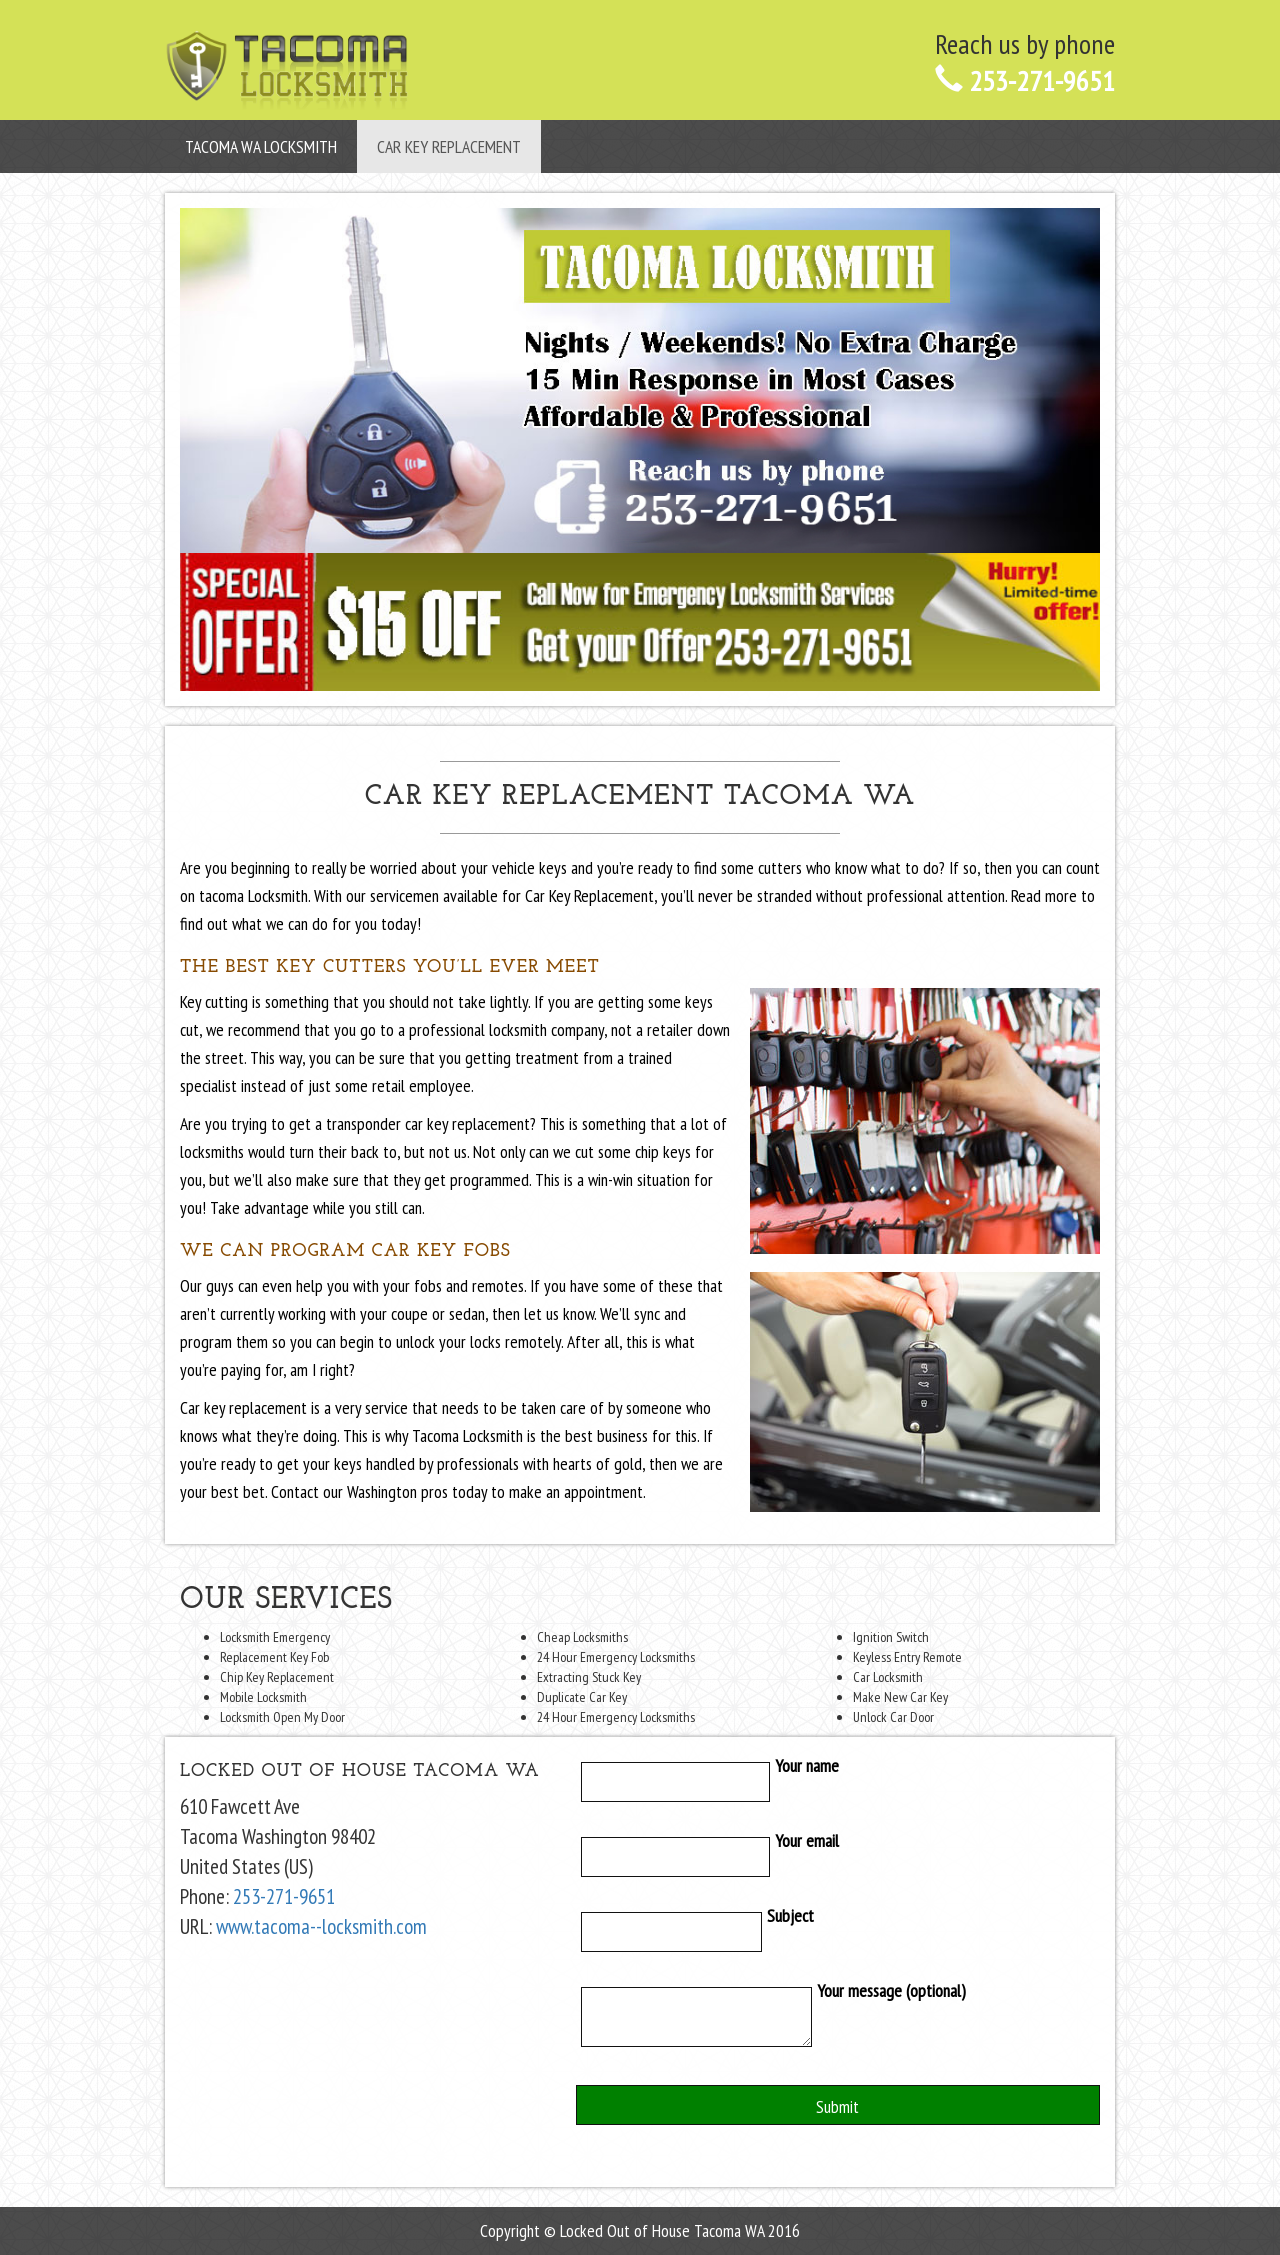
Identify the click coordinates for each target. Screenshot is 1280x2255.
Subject (695, 1932)
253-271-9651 (1025, 80)
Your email (708, 1857)
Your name (708, 1782)
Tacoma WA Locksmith (261, 146)
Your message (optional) (771, 2021)
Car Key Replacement (449, 146)
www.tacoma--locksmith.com (321, 1926)
